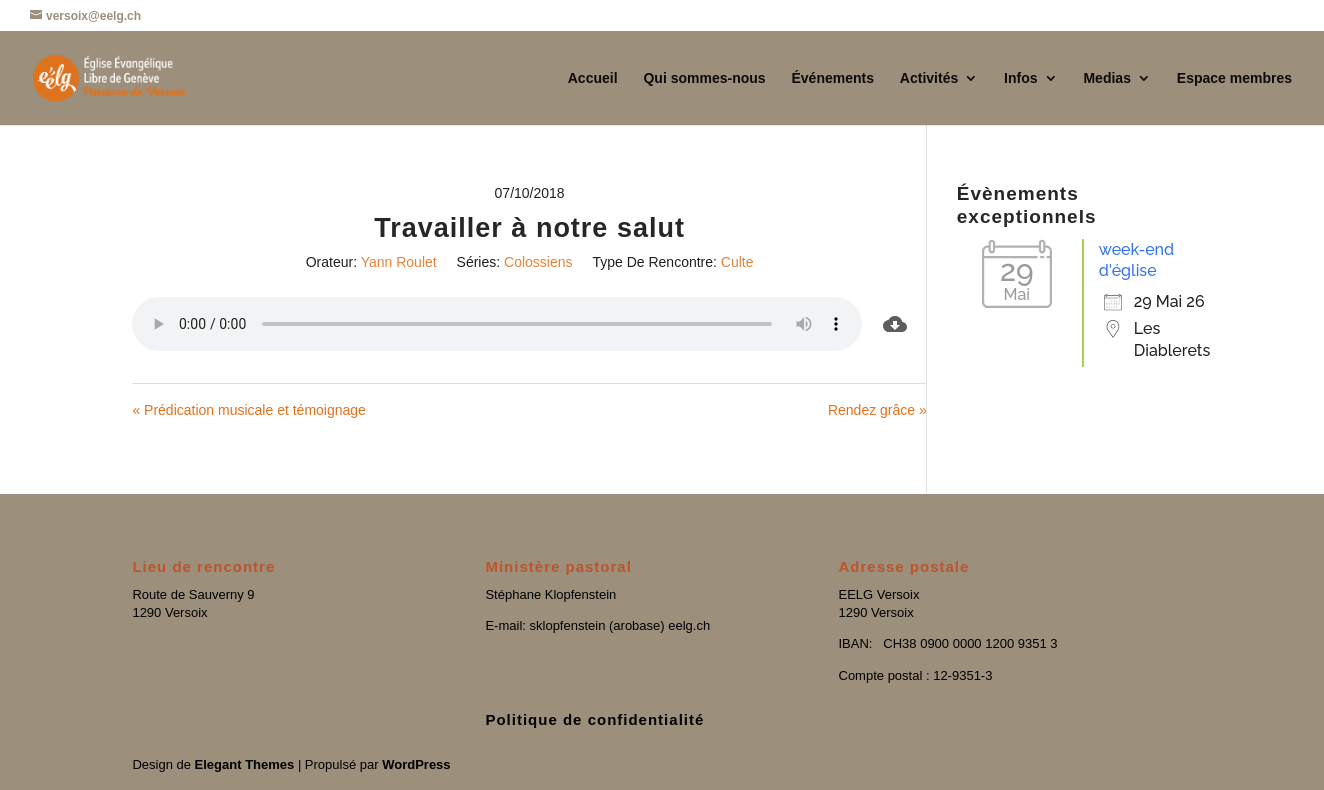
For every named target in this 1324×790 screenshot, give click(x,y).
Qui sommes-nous (704, 78)
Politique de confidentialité (594, 719)
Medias (1106, 78)
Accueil (593, 78)
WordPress (416, 764)
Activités (929, 78)
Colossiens (538, 262)
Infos (1020, 78)
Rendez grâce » (877, 410)
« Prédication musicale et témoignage (248, 410)
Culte (737, 262)
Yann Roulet (399, 262)
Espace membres (1234, 78)
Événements (832, 78)
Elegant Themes (245, 764)
